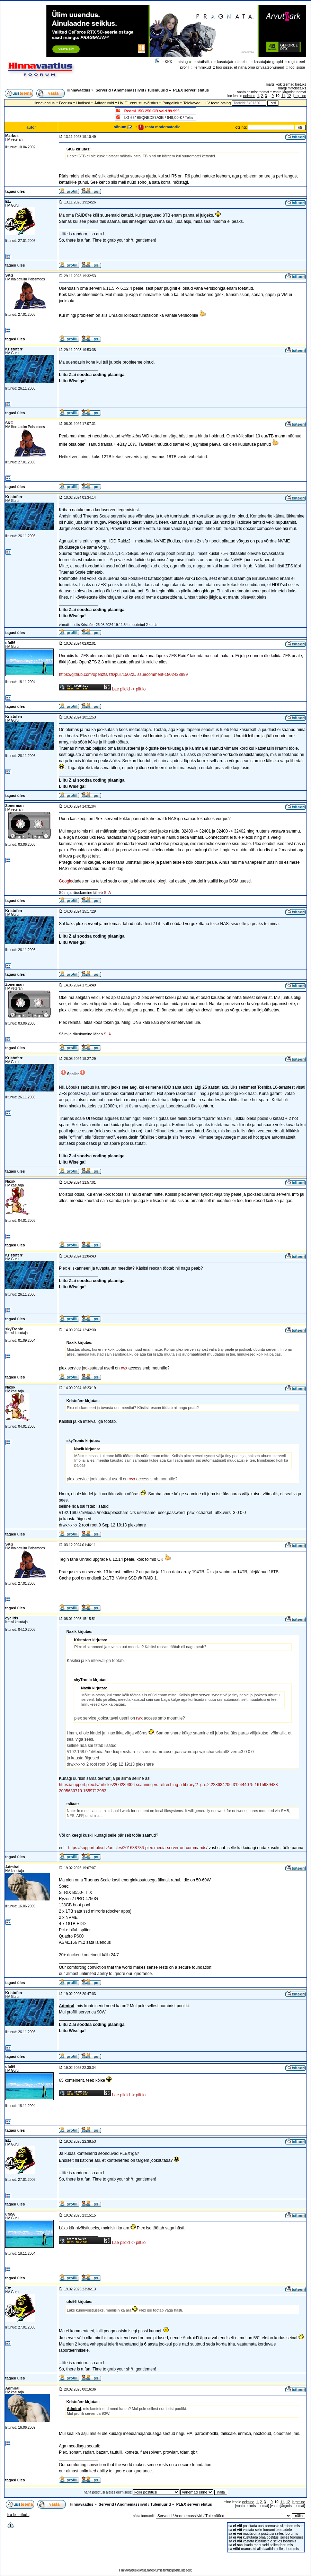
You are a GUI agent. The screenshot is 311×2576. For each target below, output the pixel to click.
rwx (124, 1368)
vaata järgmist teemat (289, 92)
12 (289, 96)
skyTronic (14, 1329)
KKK (168, 62)
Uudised (83, 103)
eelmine (249, 96)
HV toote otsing (218, 103)
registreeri (296, 62)
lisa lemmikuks (18, 2515)
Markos (12, 135)
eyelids (11, 1618)
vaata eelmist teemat (253, 92)
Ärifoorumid (104, 103)
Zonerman (14, 805)
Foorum (65, 103)
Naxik (10, 1181)
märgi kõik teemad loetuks (286, 84)
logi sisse (297, 67)
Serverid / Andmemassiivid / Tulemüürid (132, 90)
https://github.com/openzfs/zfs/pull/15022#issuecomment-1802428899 (123, 674)
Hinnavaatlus (78, 90)
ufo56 (10, 643)
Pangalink (170, 103)
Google (65, 881)
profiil (184, 67)
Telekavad (192, 103)
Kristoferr (14, 349)
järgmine (299, 96)
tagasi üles (15, 191)
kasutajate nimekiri (233, 62)
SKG (9, 275)
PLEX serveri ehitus (191, 90)
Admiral (12, 1867)
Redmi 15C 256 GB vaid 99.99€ (152, 111)
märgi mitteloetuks (292, 88)
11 (283, 96)
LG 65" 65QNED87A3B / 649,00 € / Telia (158, 117)
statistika (204, 62)
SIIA (107, 892)
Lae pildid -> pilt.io (128, 689)
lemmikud (203, 67)
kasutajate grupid (268, 62)
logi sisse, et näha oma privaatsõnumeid (250, 67)
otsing (183, 62)
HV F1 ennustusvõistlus (138, 103)
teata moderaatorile (159, 127)
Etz (8, 201)
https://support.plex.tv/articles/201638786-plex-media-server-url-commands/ (137, 1847)
